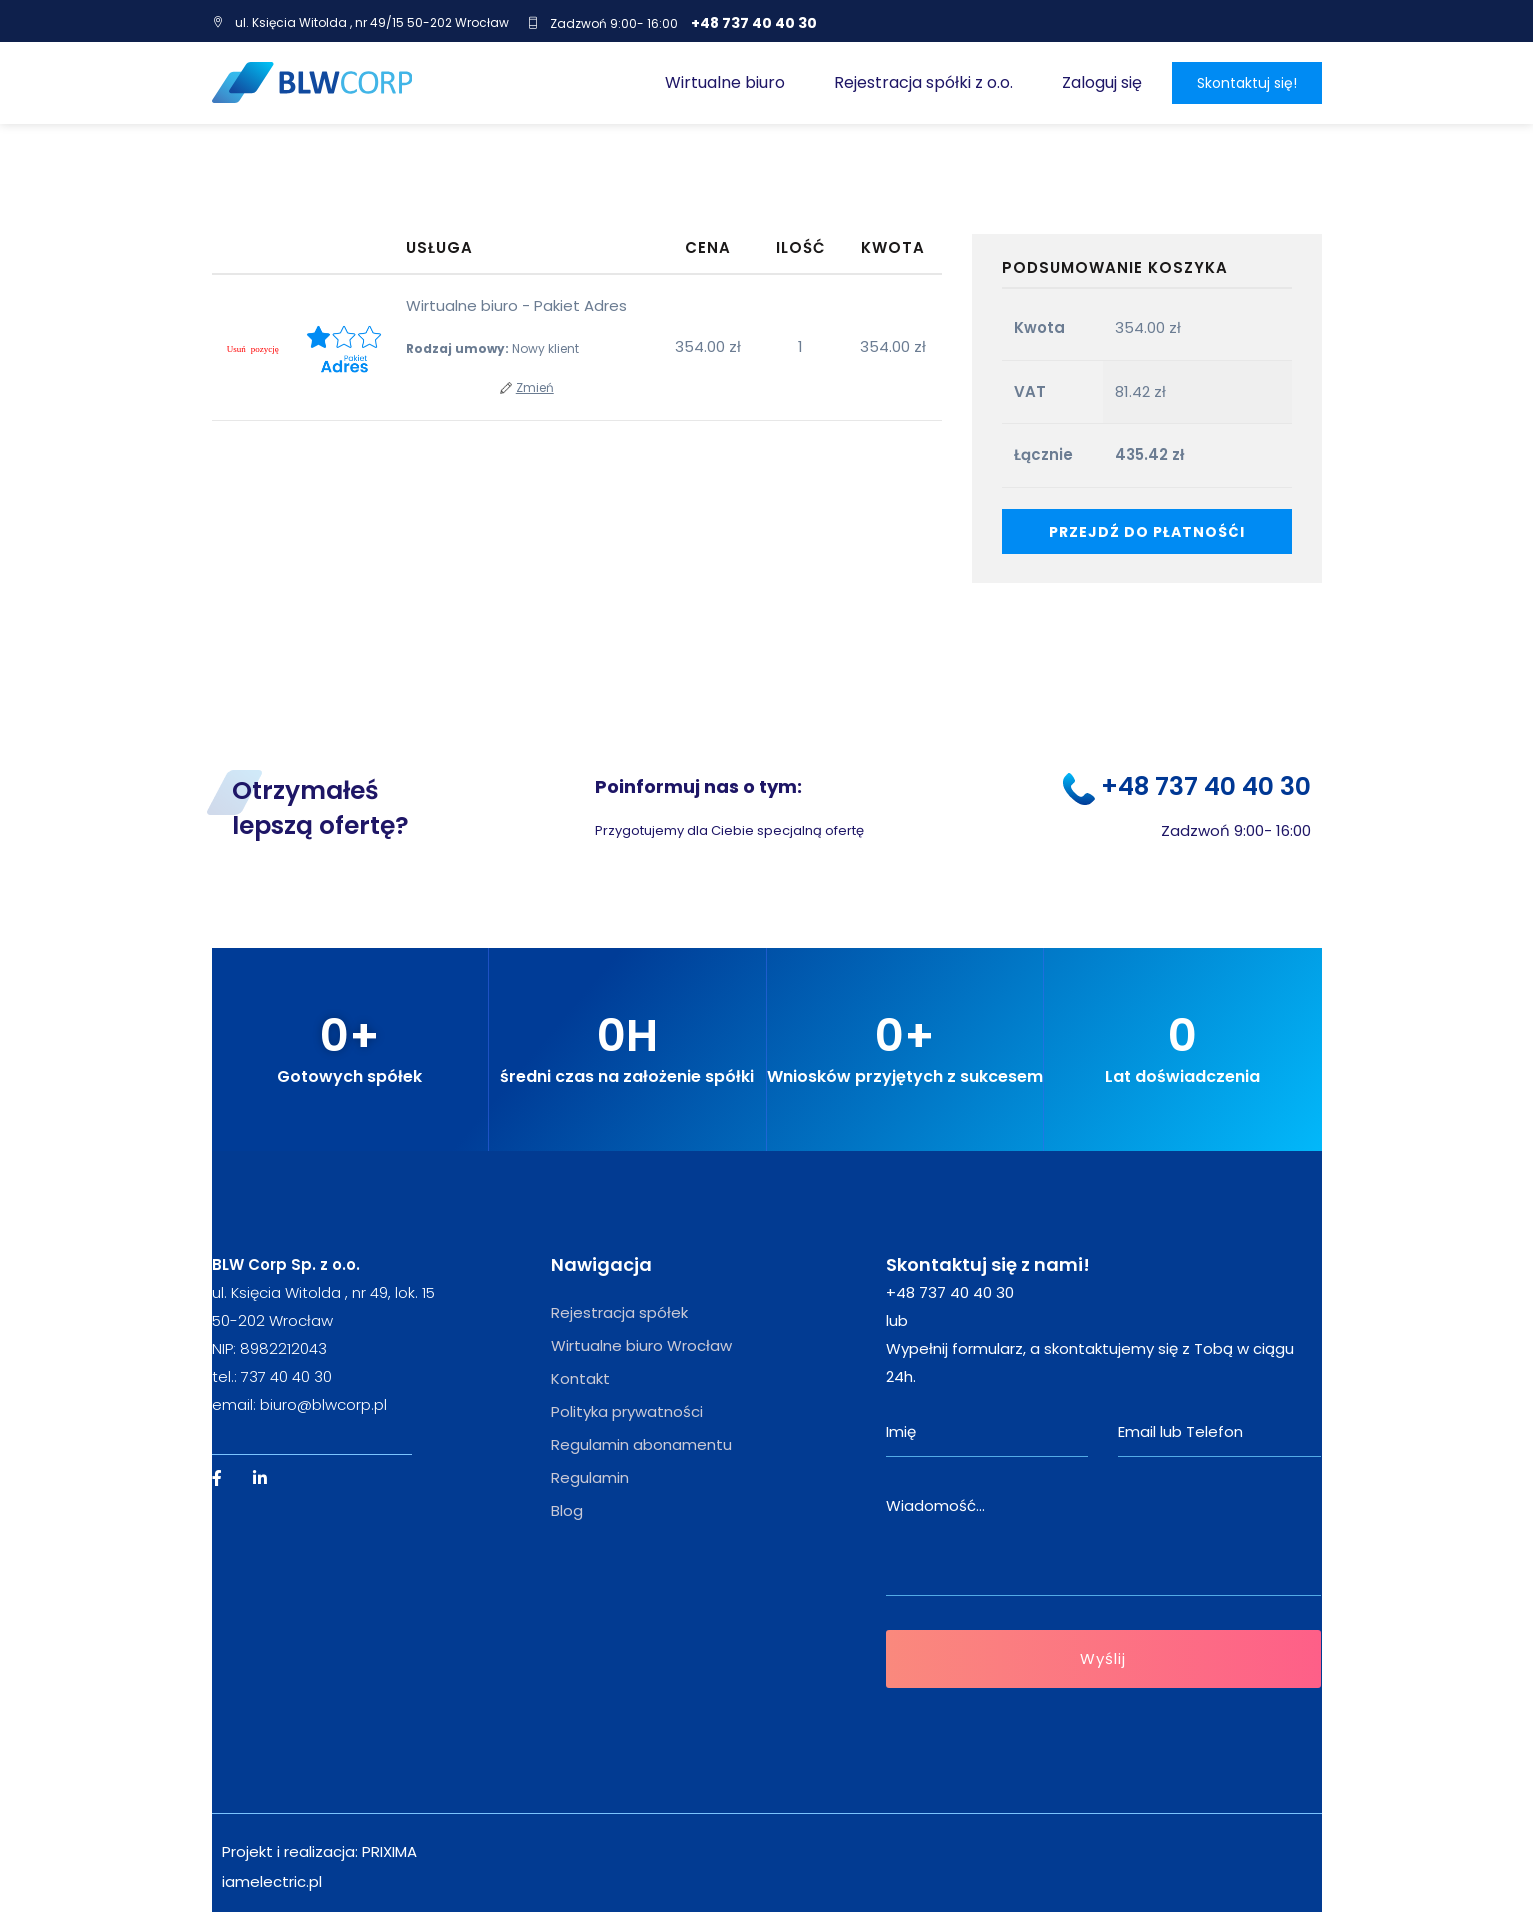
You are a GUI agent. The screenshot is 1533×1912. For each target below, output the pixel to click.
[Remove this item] (253, 349)
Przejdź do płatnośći (1147, 532)
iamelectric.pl (272, 1881)
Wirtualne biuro (725, 82)
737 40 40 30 (286, 1376)
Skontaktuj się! (1247, 83)
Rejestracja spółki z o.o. (923, 82)
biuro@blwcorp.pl (323, 1404)
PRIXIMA (389, 1851)
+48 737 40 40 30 (754, 23)
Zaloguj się (1102, 82)
